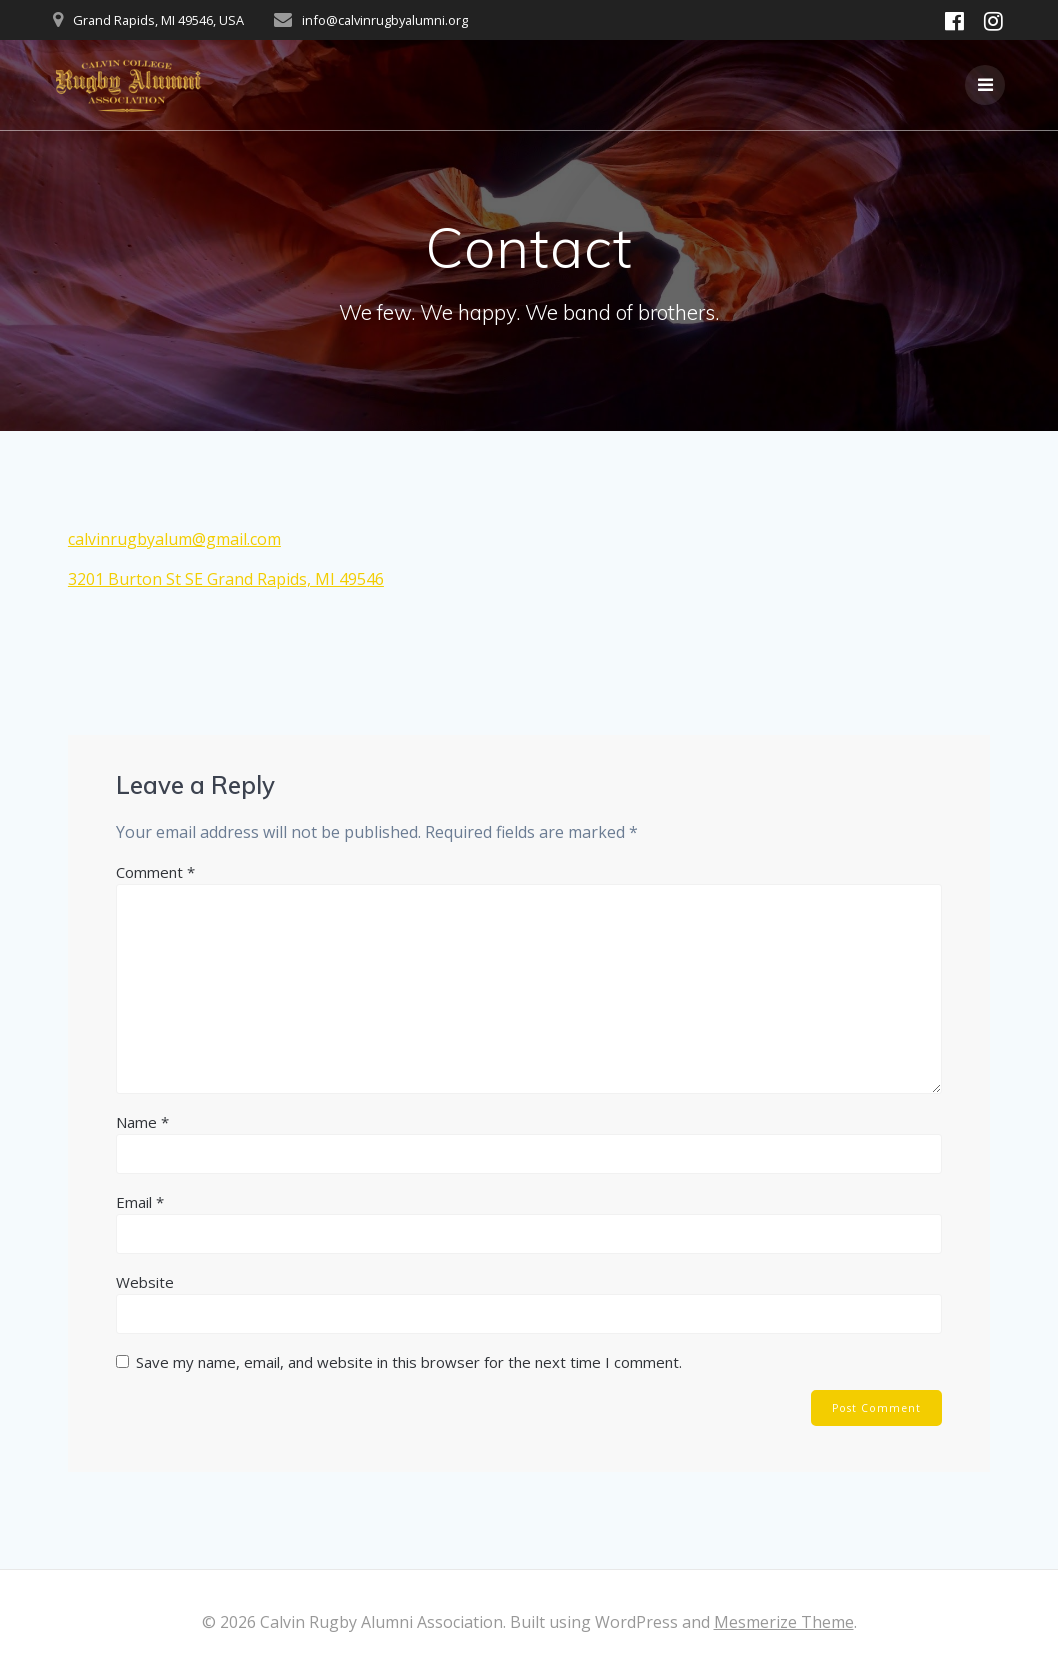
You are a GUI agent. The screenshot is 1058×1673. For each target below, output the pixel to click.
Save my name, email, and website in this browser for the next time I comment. (409, 1362)
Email (140, 1202)
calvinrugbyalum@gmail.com (174, 539)
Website (145, 1282)
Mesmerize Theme (784, 1622)
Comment (155, 872)
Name (142, 1122)
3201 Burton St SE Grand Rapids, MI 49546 (226, 579)
